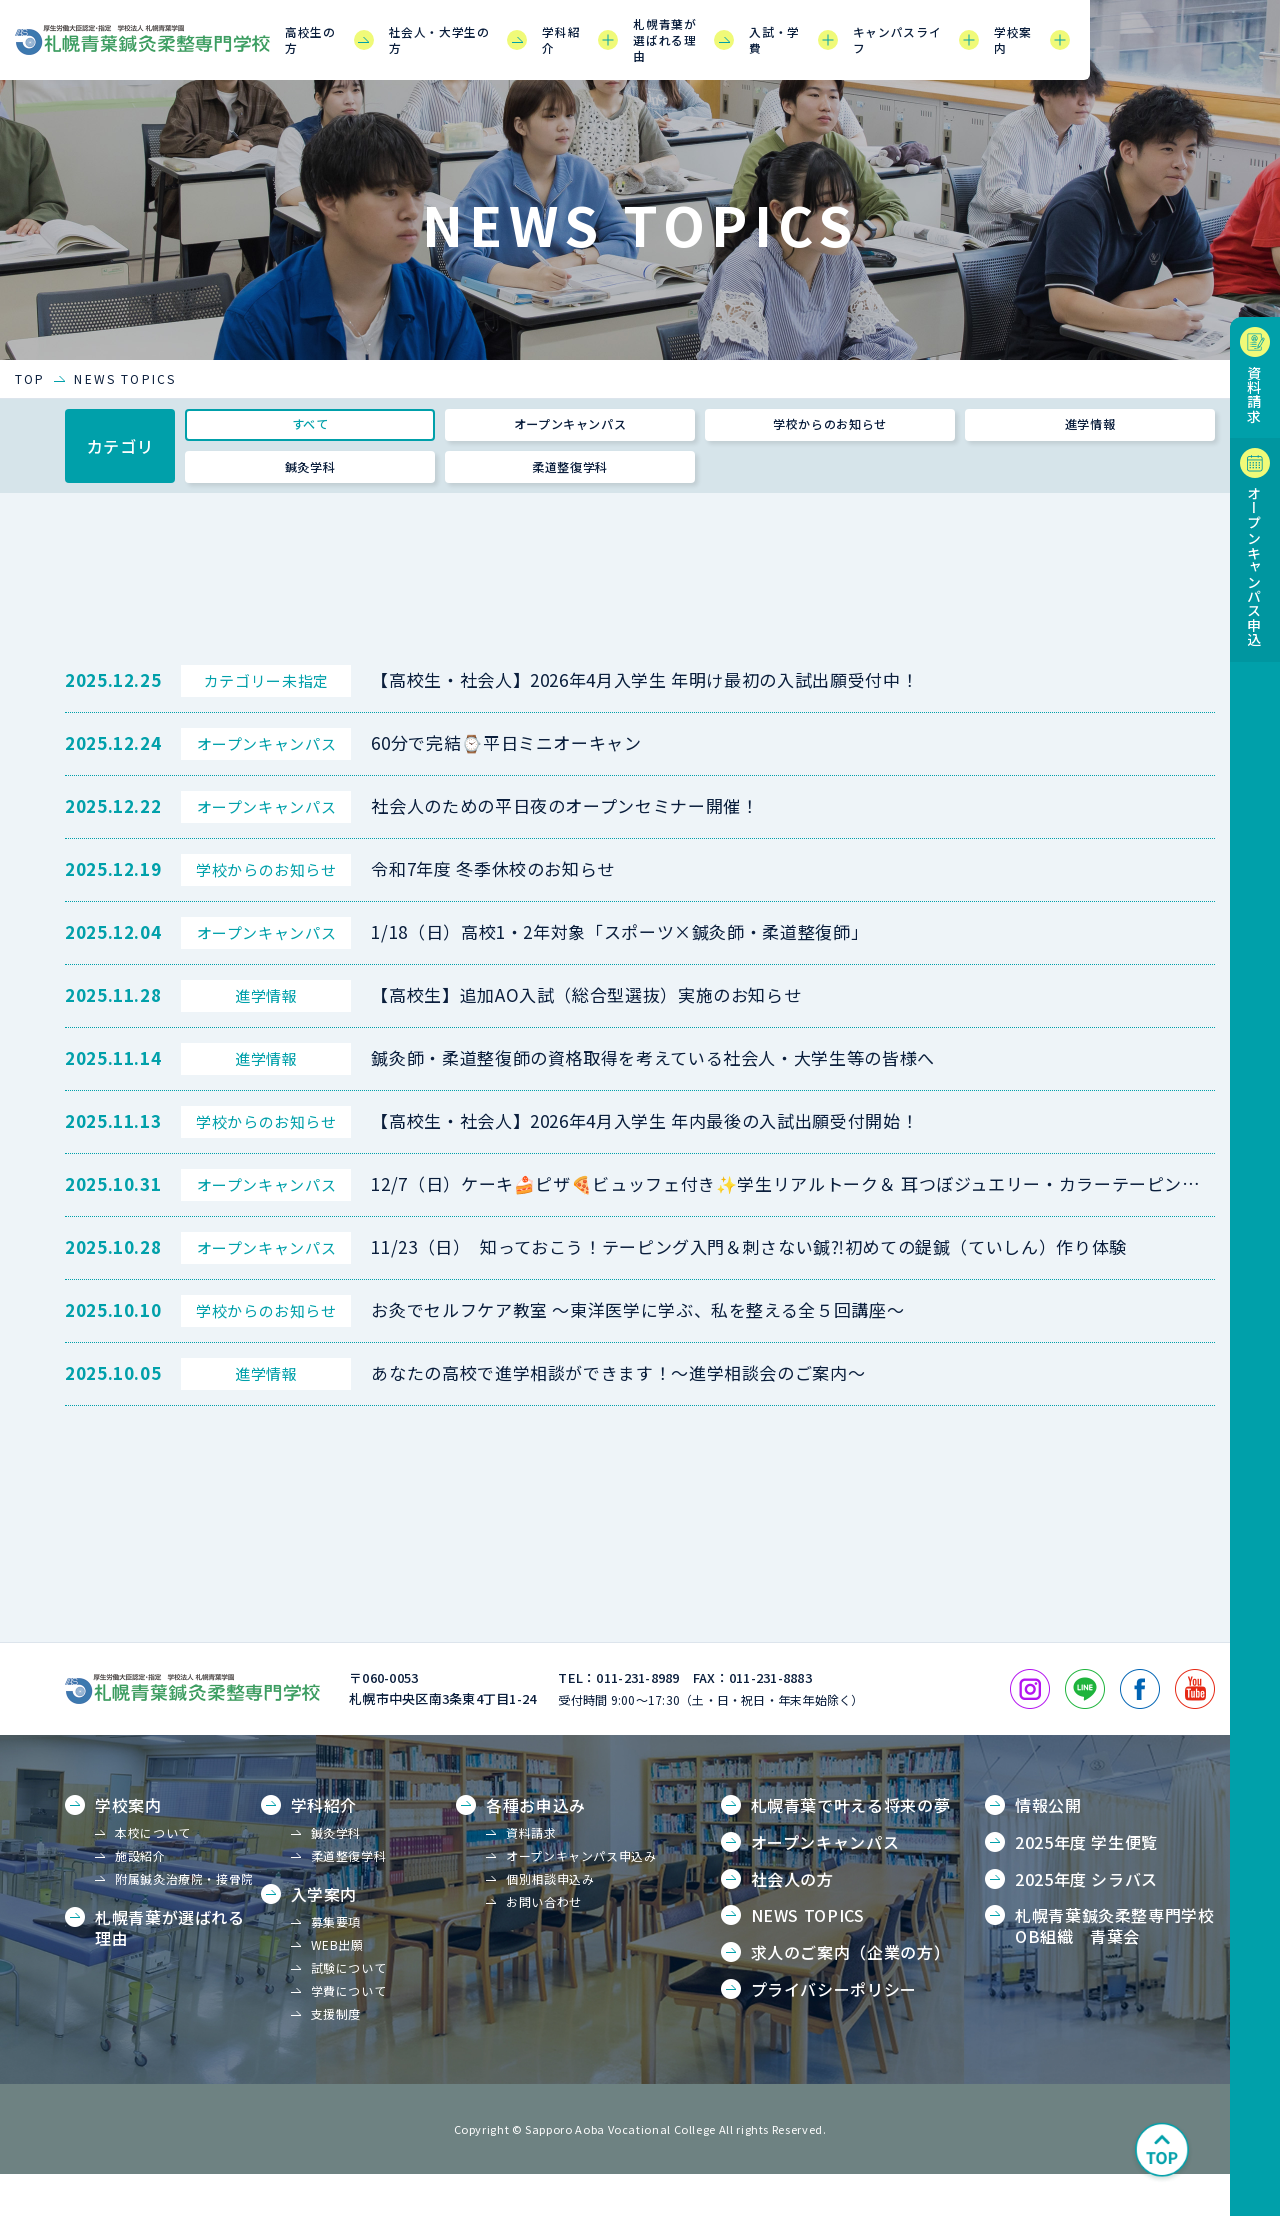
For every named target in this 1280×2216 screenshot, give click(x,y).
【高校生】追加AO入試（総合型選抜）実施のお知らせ (586, 1036)
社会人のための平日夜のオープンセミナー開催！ (564, 847)
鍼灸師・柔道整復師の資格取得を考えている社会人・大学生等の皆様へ (652, 1099)
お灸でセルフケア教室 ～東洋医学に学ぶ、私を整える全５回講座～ (637, 1351)
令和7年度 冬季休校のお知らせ (493, 910)
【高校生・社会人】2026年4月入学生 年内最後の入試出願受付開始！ (644, 1162)
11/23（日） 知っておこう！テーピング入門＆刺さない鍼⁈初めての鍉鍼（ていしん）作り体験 (748, 1288)
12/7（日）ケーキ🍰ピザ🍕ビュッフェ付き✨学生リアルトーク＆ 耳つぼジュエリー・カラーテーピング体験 (803, 1225)
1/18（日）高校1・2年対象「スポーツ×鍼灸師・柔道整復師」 (619, 973)
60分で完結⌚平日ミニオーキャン (506, 784)
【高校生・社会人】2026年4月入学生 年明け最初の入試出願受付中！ (644, 721)
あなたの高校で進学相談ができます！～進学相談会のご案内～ (618, 1414)
